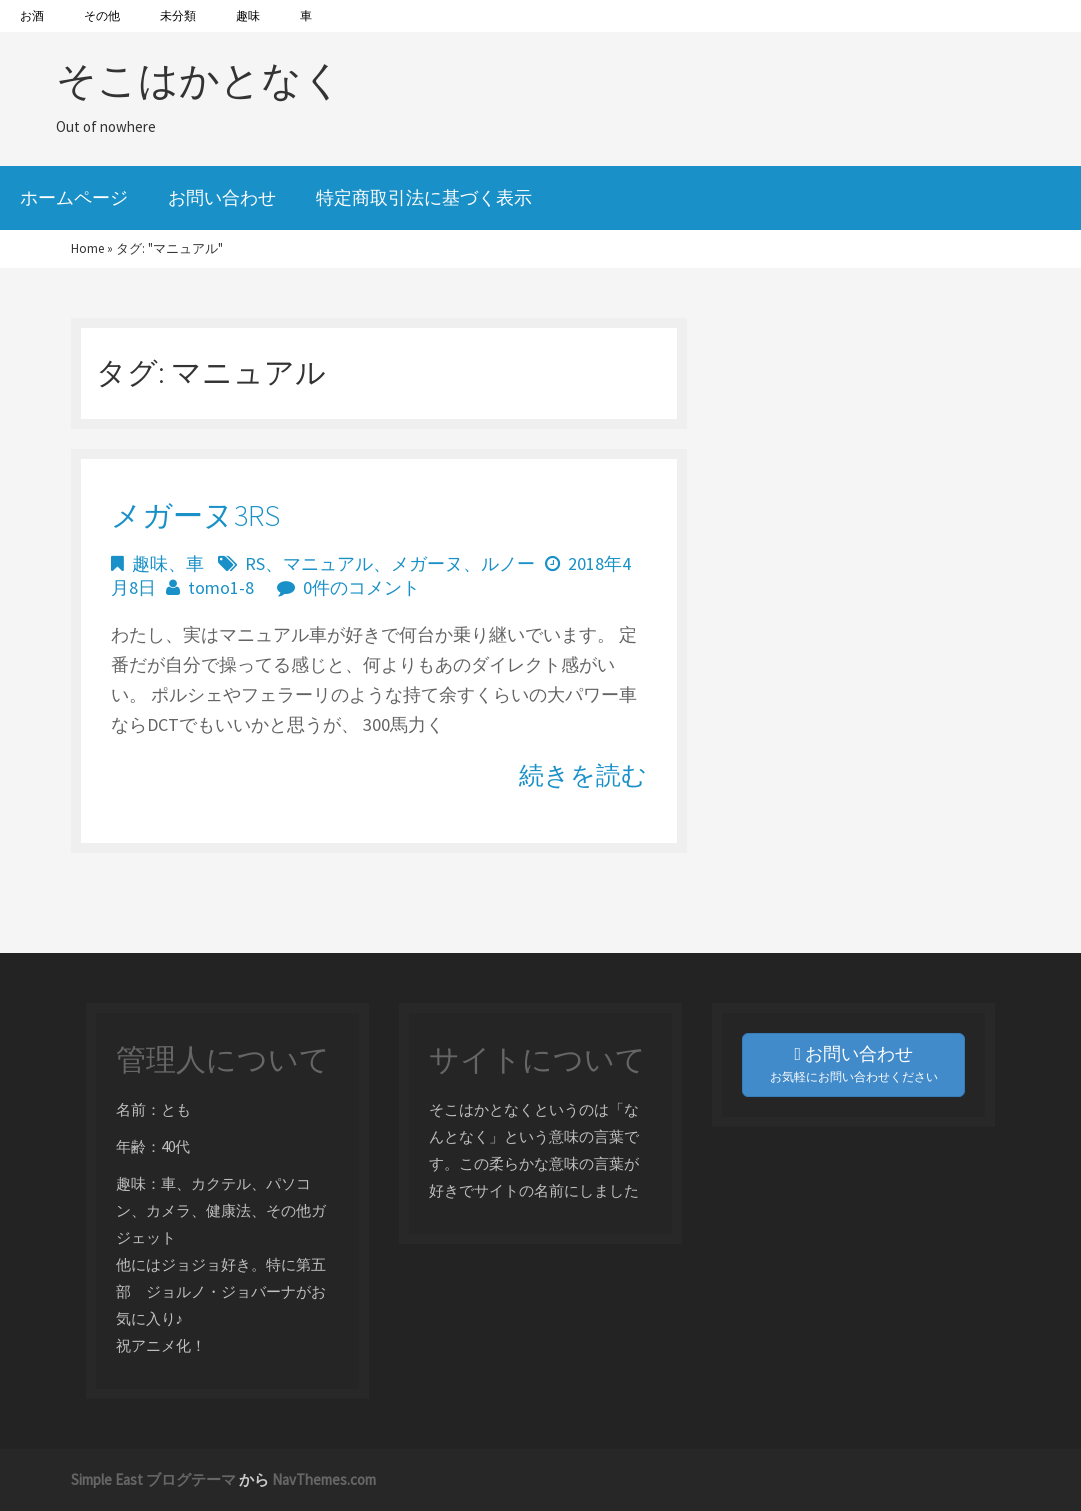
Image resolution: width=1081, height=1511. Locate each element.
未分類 (178, 15)
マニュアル (328, 563)
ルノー (508, 563)
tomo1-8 (221, 587)
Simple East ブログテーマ (153, 1479)
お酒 (32, 15)
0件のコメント (361, 587)
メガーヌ (427, 563)
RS (255, 563)
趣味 (248, 15)
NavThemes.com (324, 1479)
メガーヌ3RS (195, 515)
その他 (102, 15)
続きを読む (583, 775)
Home (87, 248)
